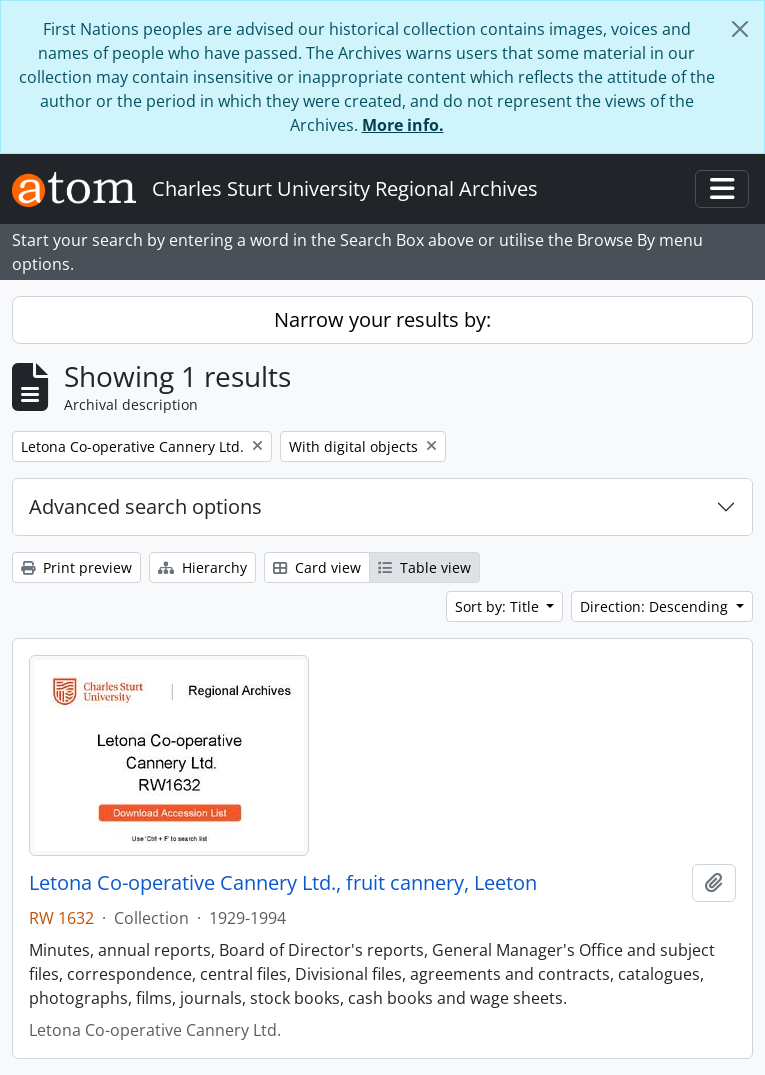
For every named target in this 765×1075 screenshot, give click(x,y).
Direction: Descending (656, 606)
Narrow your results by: (382, 319)
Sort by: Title (499, 606)
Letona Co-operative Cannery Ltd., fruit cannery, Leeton (283, 883)
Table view (424, 567)
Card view (317, 567)
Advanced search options (145, 506)
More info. (403, 125)
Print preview (76, 567)
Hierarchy (202, 567)
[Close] (740, 29)
